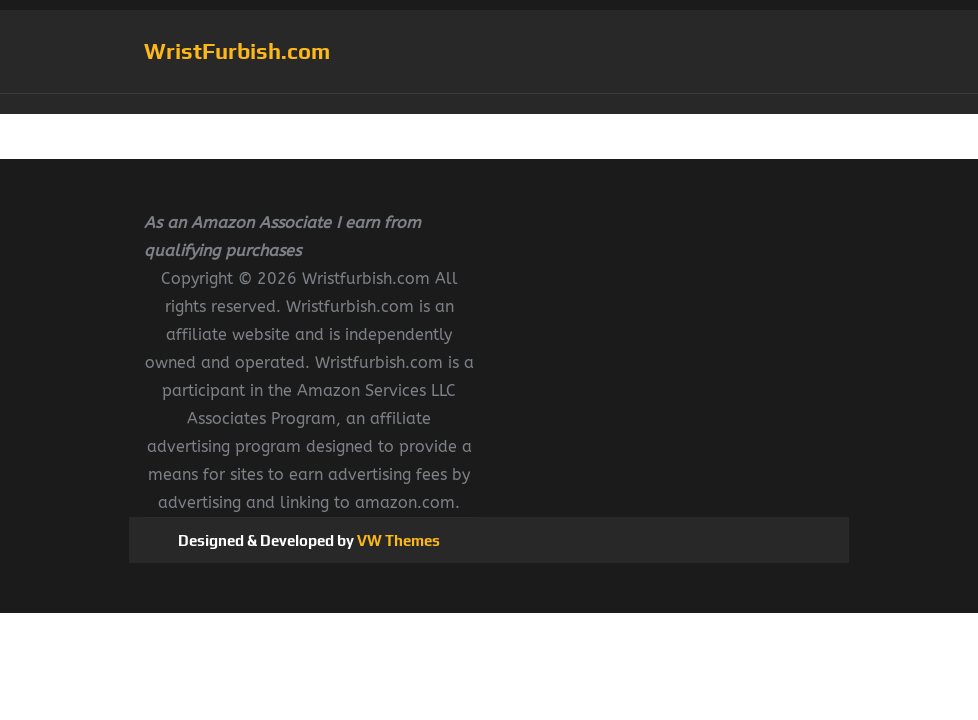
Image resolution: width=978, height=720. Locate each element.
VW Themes (397, 540)
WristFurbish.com (237, 51)
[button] (489, 104)
